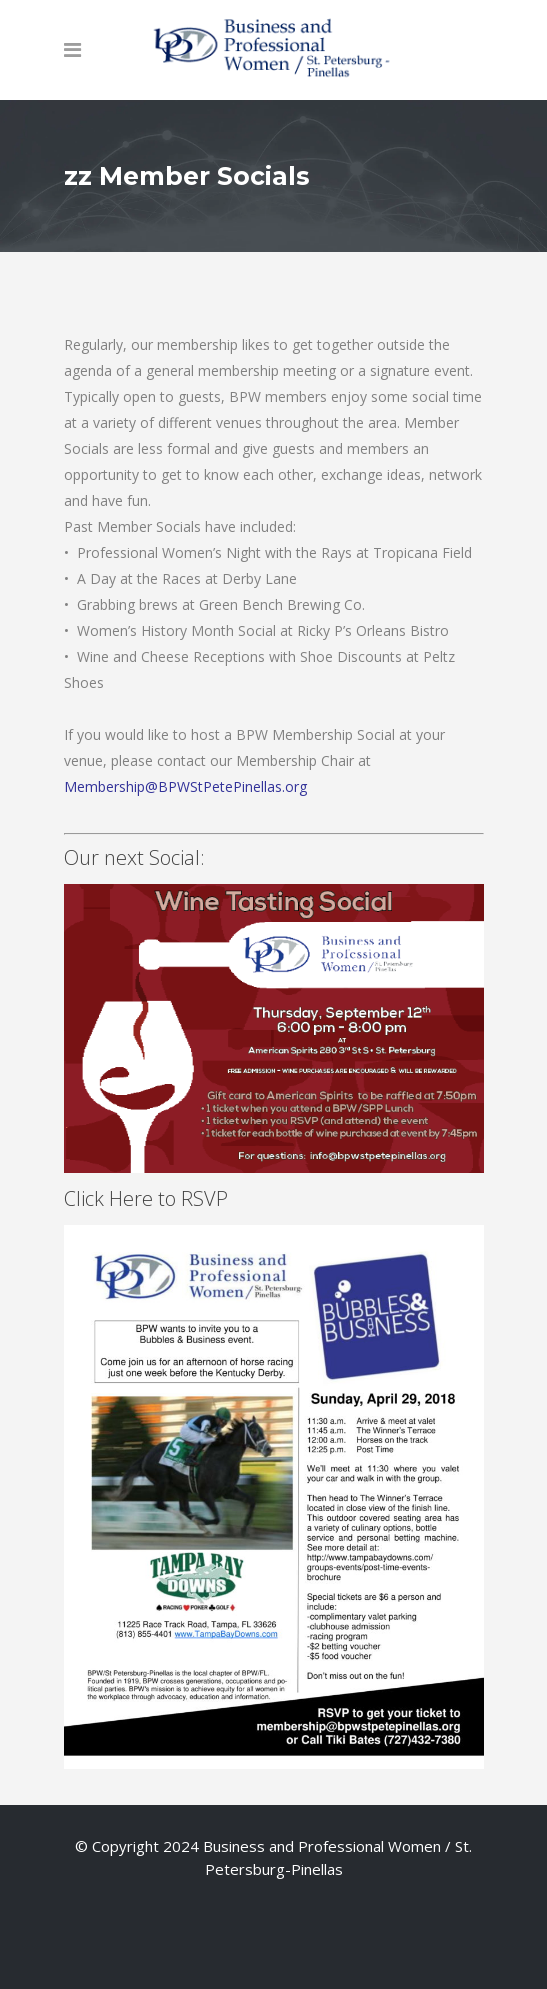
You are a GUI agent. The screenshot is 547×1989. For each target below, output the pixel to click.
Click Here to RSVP (274, 1048)
